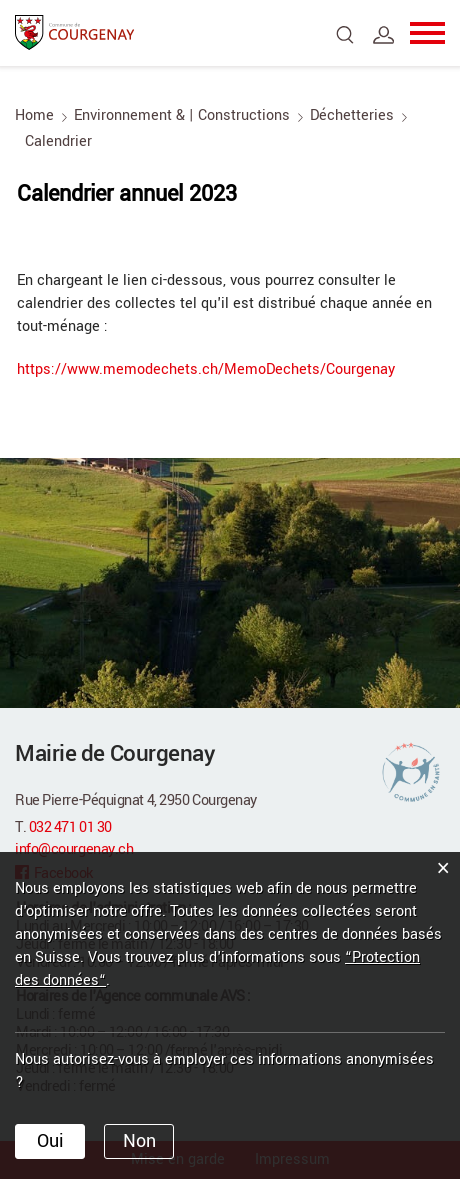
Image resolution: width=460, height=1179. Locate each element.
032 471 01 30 (70, 827)
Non (139, 1141)
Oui (50, 1141)
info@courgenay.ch (74, 849)
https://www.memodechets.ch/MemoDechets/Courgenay (217, 369)
